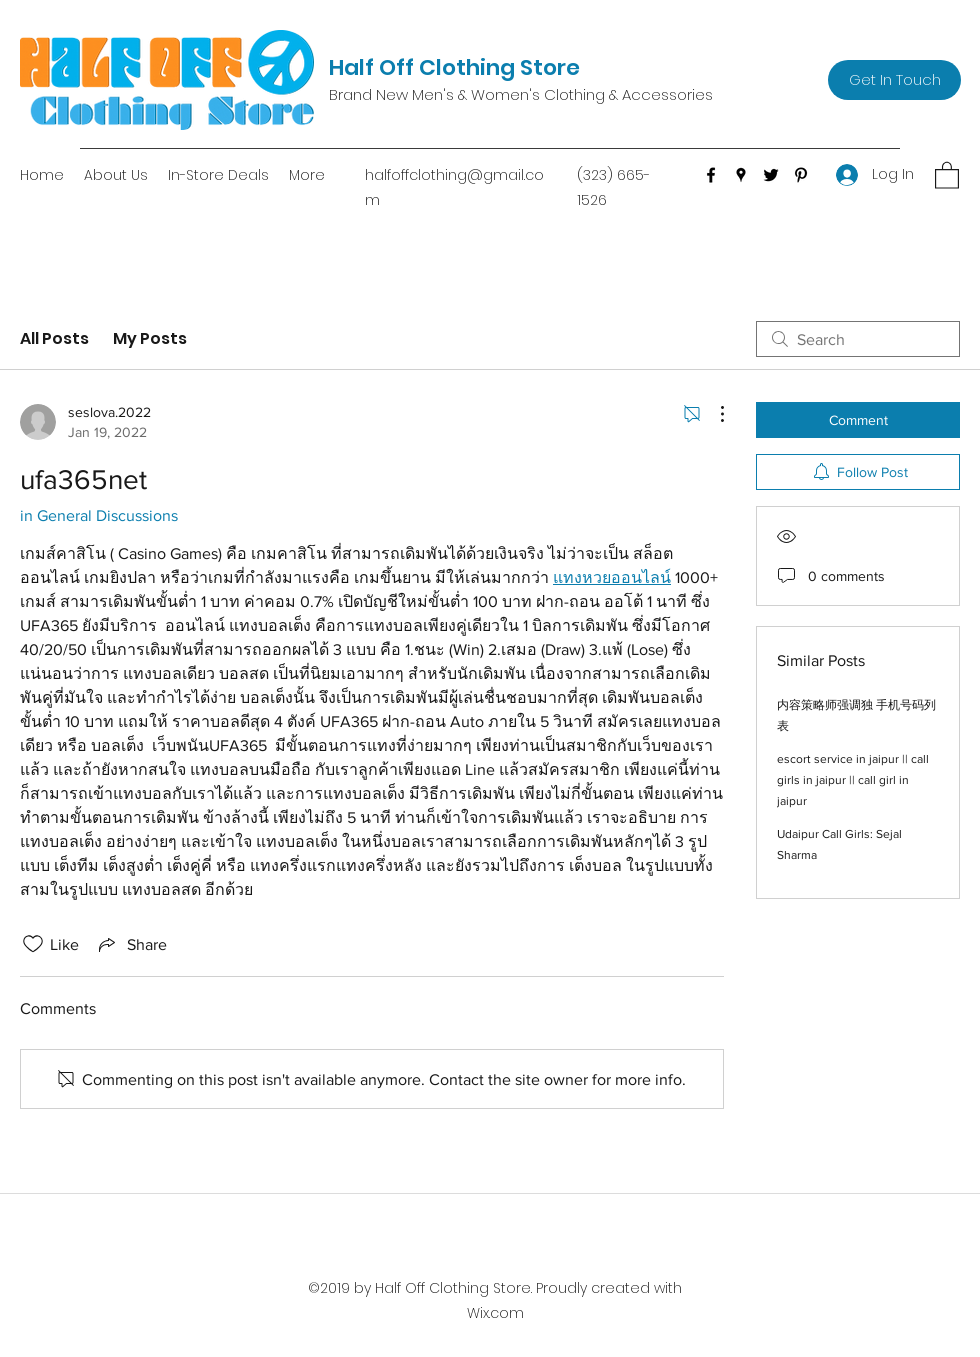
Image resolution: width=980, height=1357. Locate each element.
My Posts (150, 338)
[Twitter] (771, 175)
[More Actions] (712, 414)
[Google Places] (741, 175)
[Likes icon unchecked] (33, 944)
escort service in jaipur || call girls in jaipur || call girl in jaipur (853, 780)
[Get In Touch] (894, 80)
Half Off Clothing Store (454, 67)
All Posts (54, 338)
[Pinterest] (801, 175)
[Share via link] (131, 944)
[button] (947, 174)
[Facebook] (711, 175)
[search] (858, 339)
